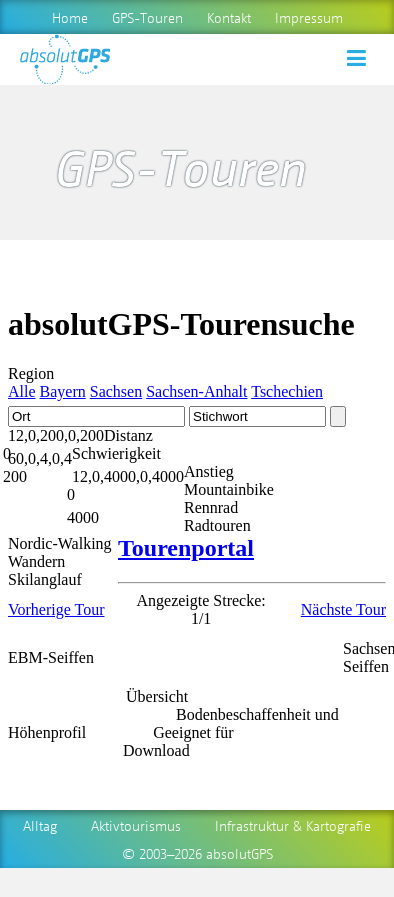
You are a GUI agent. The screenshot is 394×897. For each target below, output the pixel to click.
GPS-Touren (147, 17)
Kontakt (229, 17)
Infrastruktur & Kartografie (293, 825)
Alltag (40, 825)
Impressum (309, 17)
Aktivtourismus (136, 825)
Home (70, 17)
